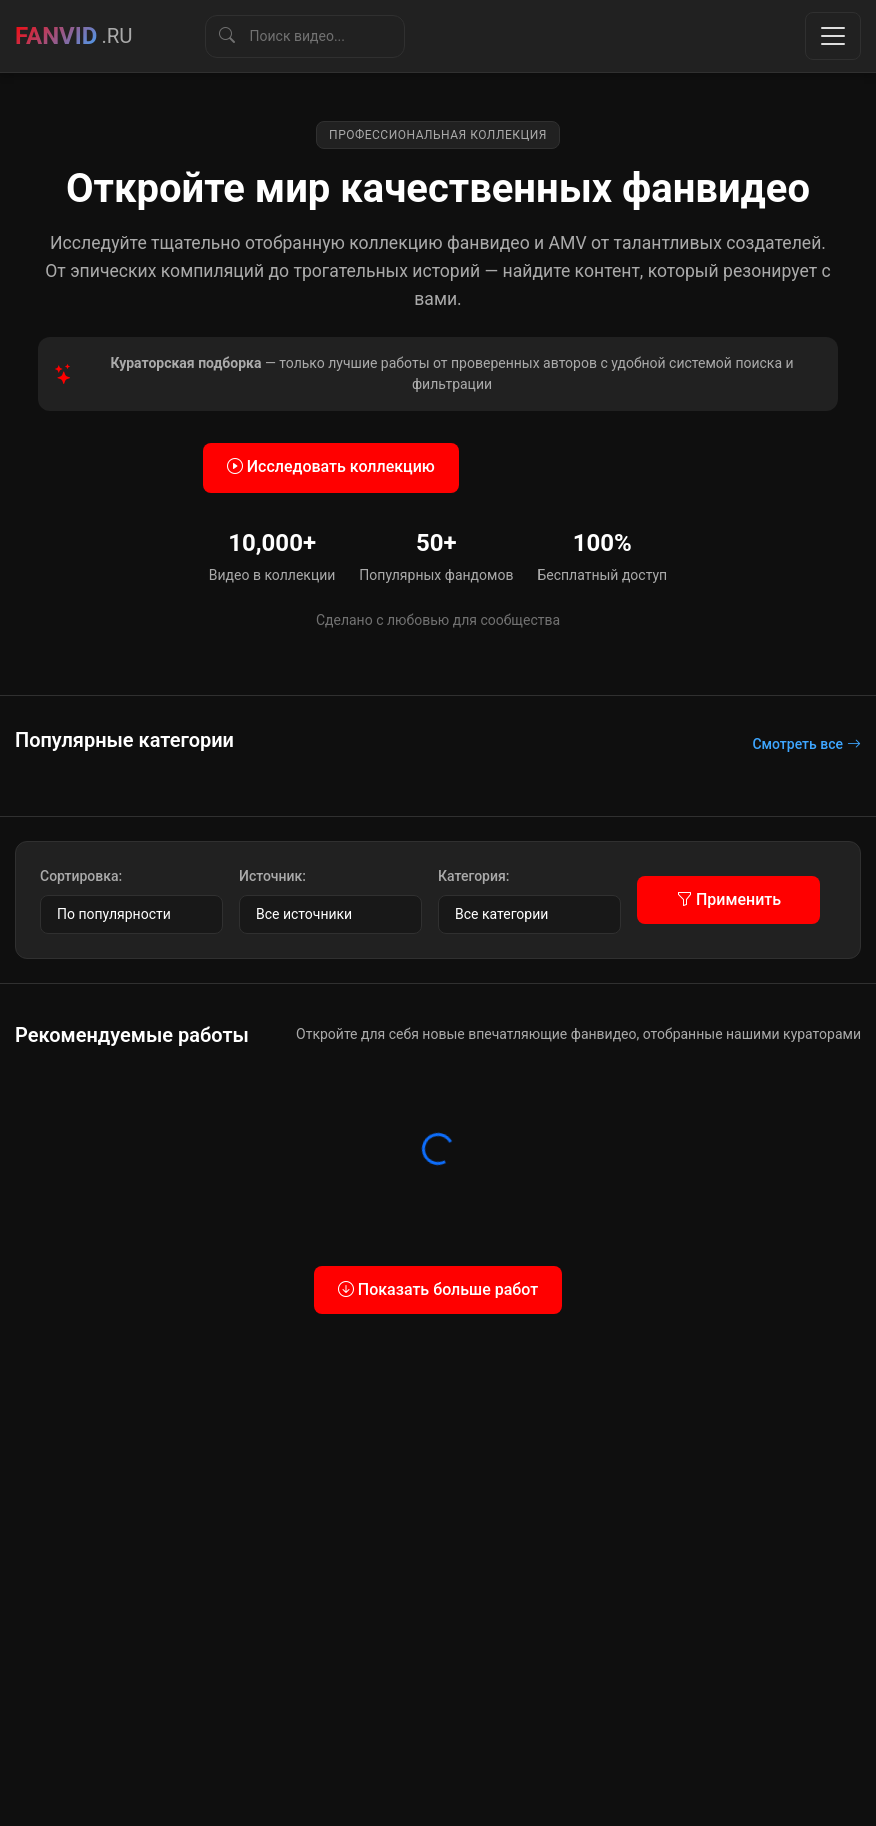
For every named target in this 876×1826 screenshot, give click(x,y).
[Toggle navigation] (833, 36)
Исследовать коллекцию (331, 466)
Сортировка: (81, 876)
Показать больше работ (438, 1289)
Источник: (272, 876)
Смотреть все (806, 744)
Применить (728, 899)
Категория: (473, 876)
